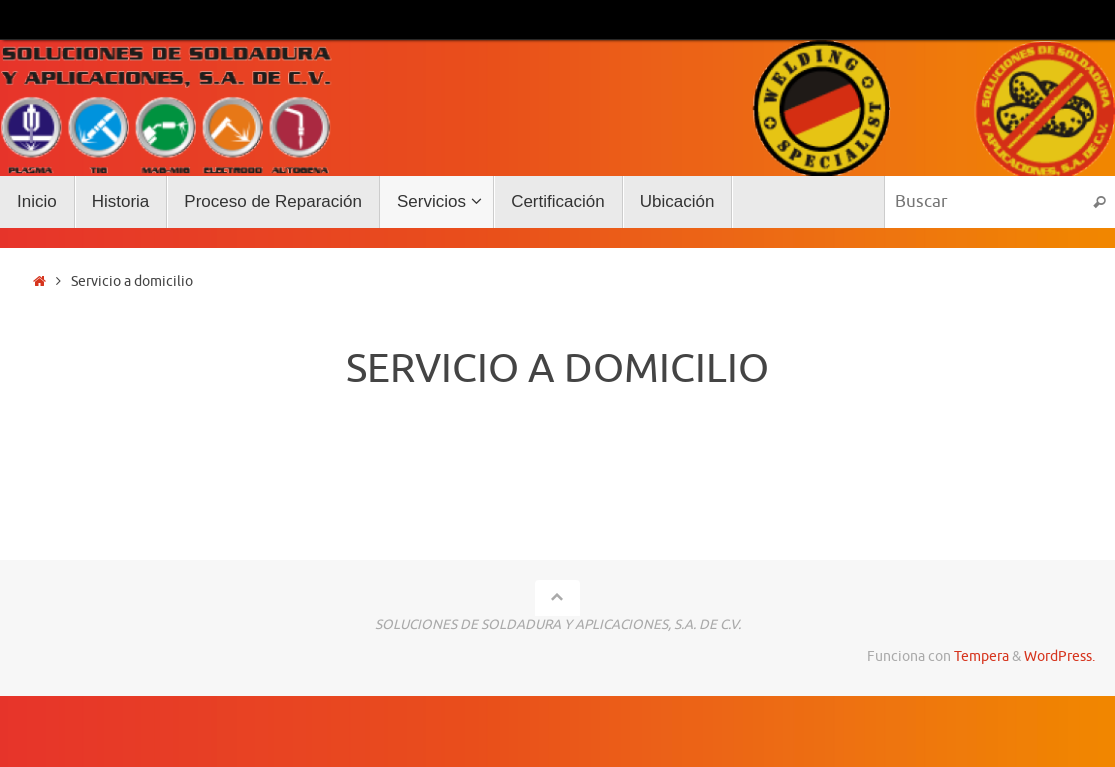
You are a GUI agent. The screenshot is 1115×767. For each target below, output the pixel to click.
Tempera (981, 656)
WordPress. (1059, 656)
